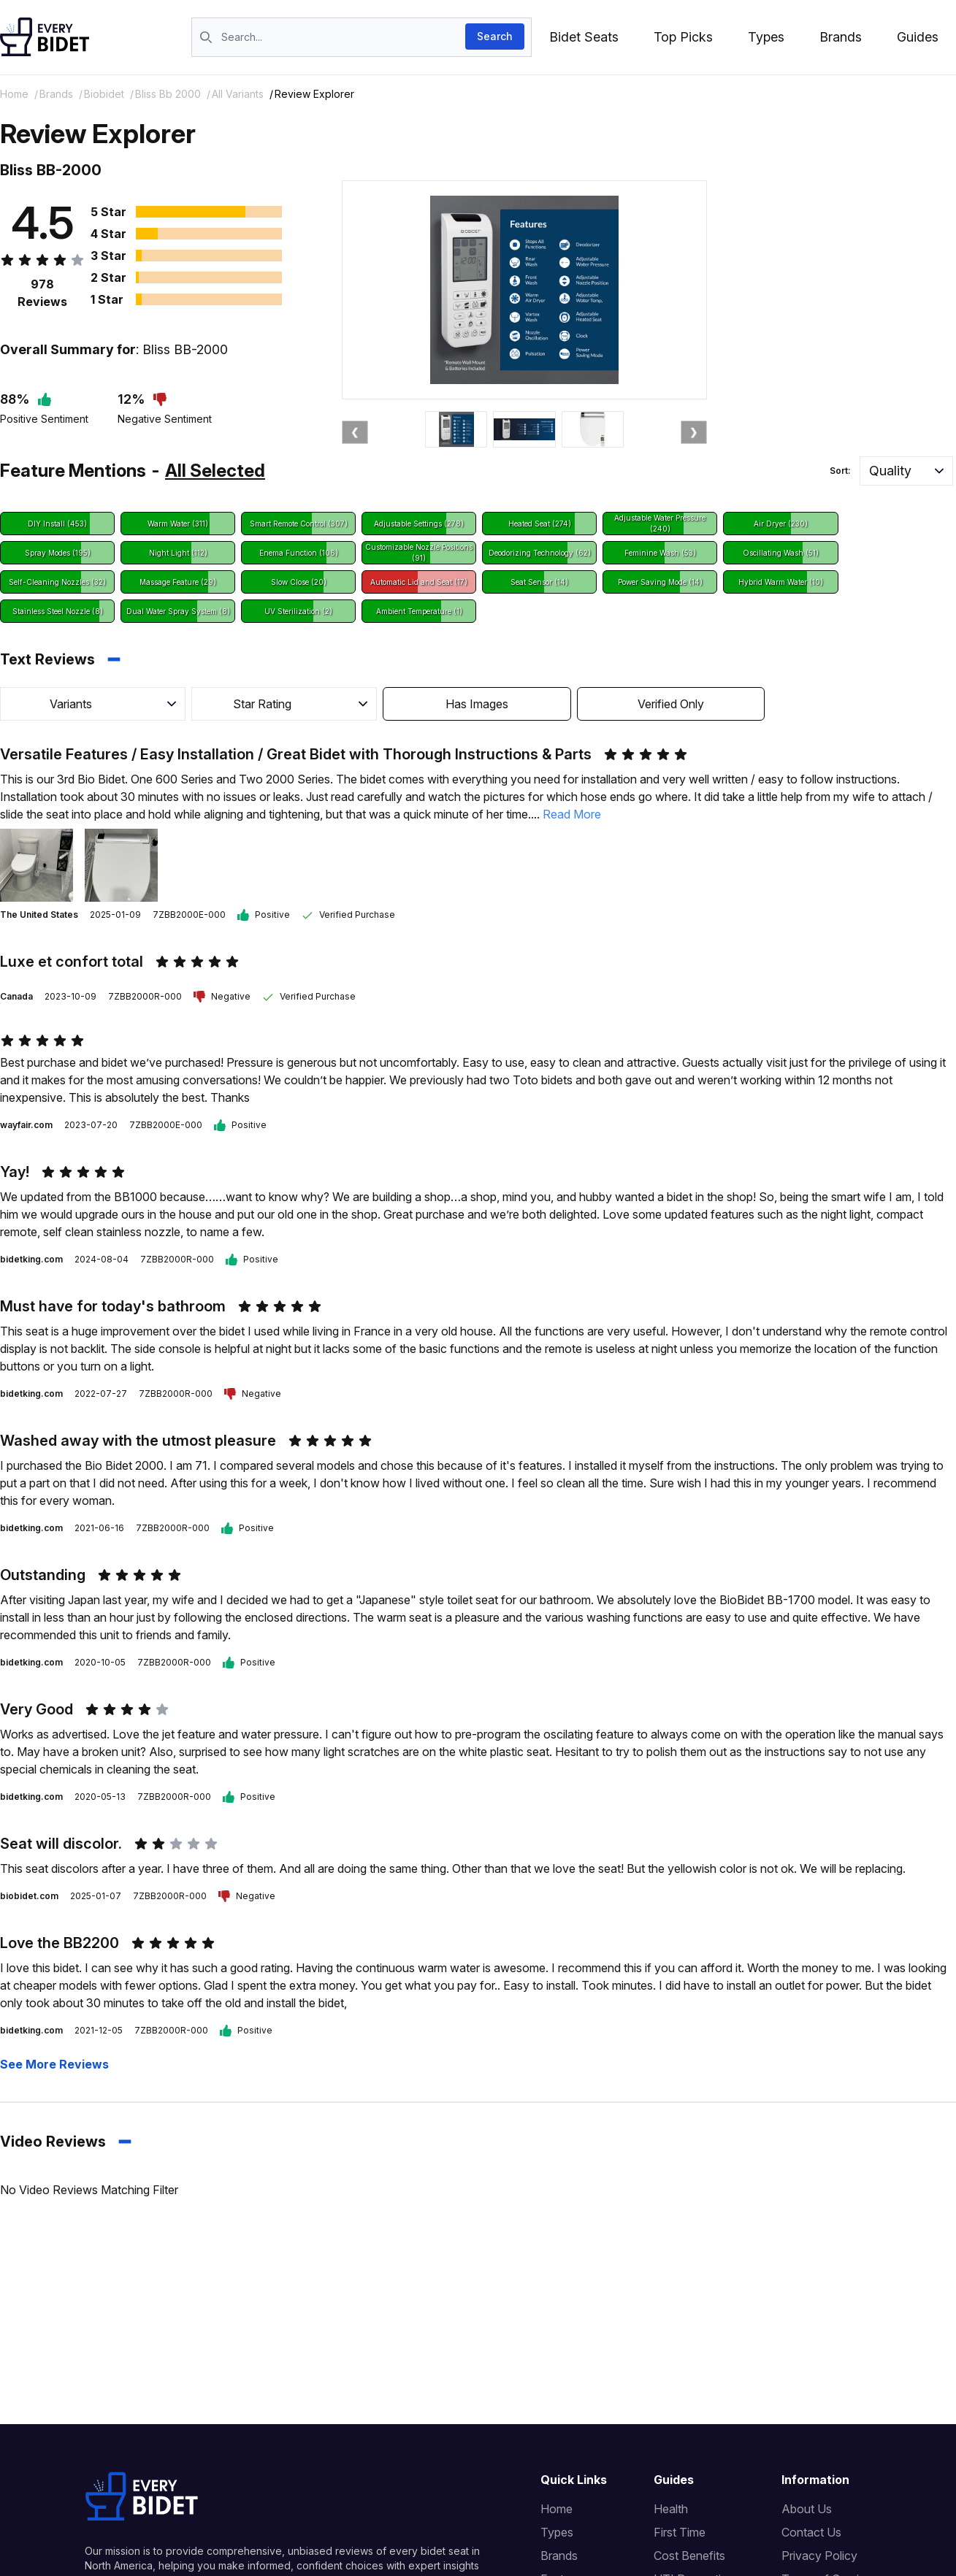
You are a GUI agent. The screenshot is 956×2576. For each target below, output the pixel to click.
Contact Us (811, 2532)
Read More (572, 814)
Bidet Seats (584, 37)
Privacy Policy (819, 2555)
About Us (806, 2509)
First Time (679, 2532)
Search (495, 36)
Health (671, 2509)
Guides (917, 37)
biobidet (104, 94)
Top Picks (683, 37)
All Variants (238, 94)
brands (56, 94)
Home (14, 94)
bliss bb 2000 (168, 94)
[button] (906, 471)
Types (766, 37)
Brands (840, 37)
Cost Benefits (689, 2555)
